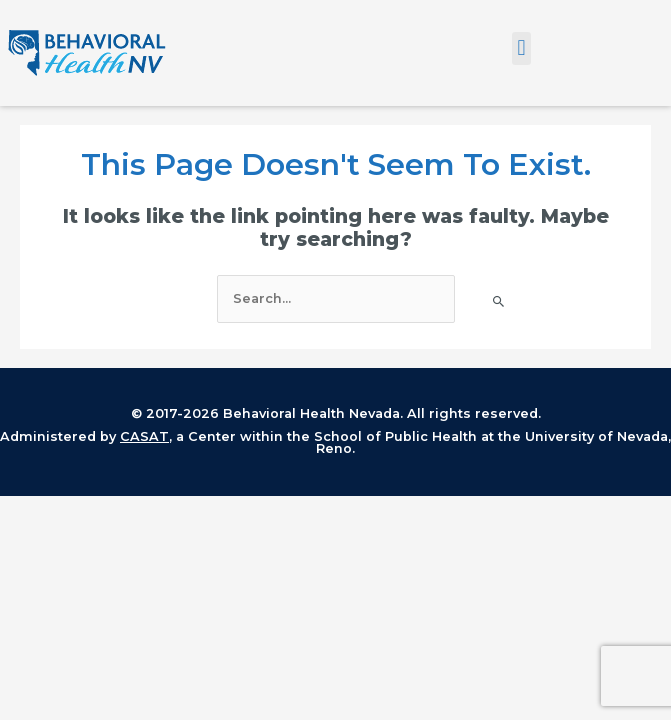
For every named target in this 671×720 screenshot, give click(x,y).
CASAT (144, 436)
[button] (521, 48)
